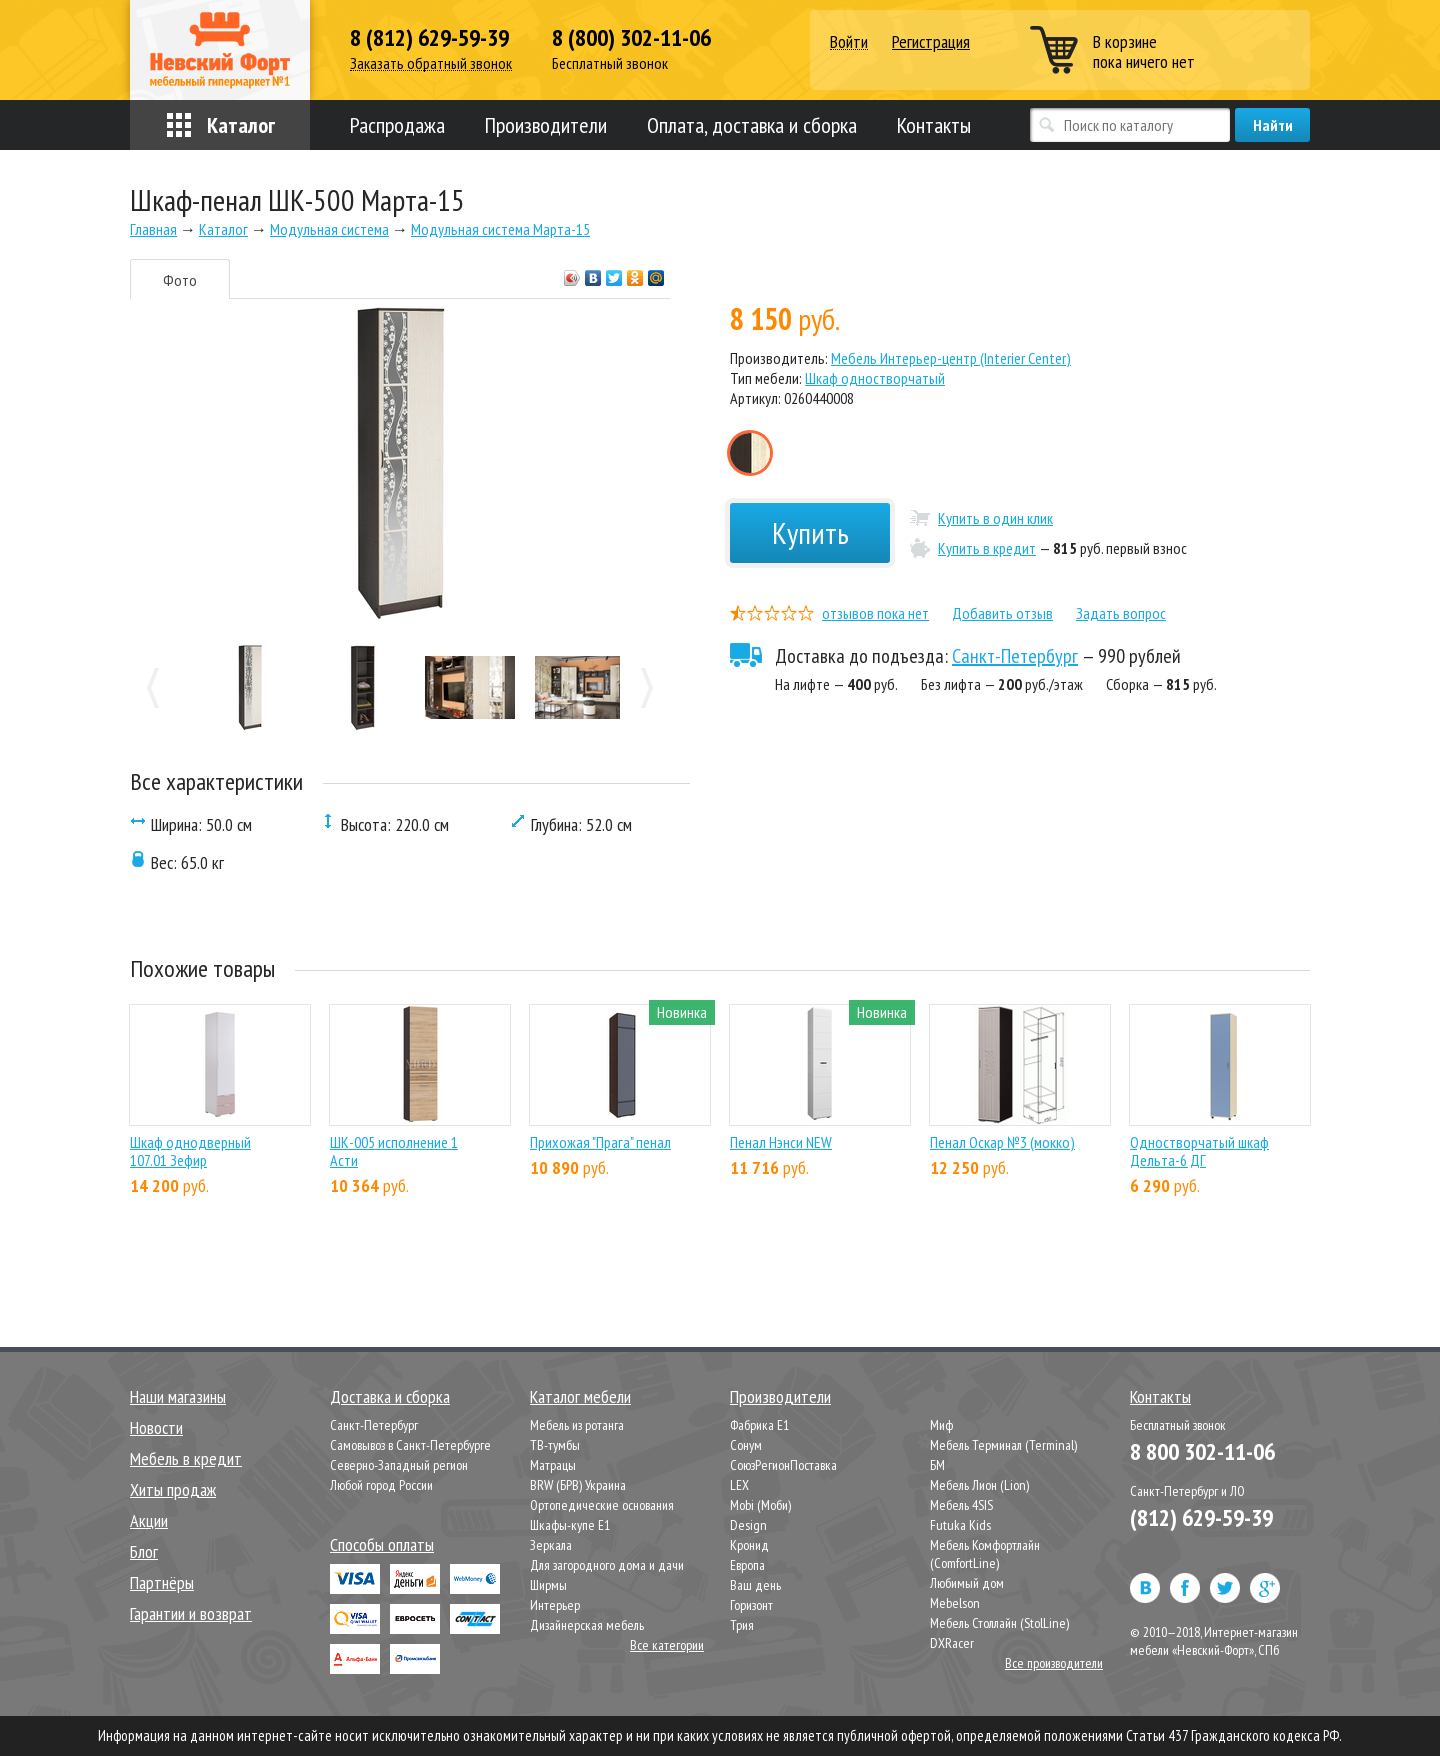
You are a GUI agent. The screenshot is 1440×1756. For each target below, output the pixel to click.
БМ (937, 1465)
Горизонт (751, 1605)
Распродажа (397, 125)
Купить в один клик (995, 518)
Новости (156, 1427)
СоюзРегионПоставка (783, 1465)
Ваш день (755, 1585)
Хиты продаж (173, 1489)
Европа (747, 1565)
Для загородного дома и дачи (607, 1565)
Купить (810, 532)
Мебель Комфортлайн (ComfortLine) (985, 1554)
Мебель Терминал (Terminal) (1003, 1445)
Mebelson (955, 1603)
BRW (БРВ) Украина (578, 1485)
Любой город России (381, 1485)
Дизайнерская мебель (587, 1625)
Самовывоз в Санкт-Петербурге (410, 1445)
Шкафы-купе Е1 (570, 1525)
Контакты (934, 125)
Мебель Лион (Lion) (979, 1485)
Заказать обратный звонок (431, 63)
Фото (180, 280)
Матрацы (553, 1465)
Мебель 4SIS (961, 1505)
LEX (739, 1485)
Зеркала (551, 1545)
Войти (849, 42)
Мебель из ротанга (577, 1425)
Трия (742, 1625)
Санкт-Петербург (1015, 656)
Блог (144, 1551)
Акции (149, 1520)
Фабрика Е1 (759, 1425)
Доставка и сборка (390, 1396)
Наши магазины (178, 1396)
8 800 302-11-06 (1202, 1451)
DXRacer (952, 1643)
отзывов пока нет (875, 613)
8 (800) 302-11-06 (631, 38)
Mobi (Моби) (760, 1505)
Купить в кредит (987, 548)
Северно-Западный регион (399, 1465)
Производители (546, 125)
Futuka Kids (960, 1525)
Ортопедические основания (602, 1505)
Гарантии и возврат (191, 1613)
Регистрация (931, 41)
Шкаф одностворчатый (875, 378)
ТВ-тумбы (555, 1445)
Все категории (667, 1645)
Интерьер (555, 1605)
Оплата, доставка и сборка (752, 125)
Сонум (746, 1445)
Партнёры (162, 1582)
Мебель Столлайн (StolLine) (999, 1623)
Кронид (749, 1545)
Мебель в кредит (186, 1458)
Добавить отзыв (1002, 613)
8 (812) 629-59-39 (429, 38)
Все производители (1054, 1663)
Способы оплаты (382, 1544)
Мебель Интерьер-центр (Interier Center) (951, 358)
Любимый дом (967, 1583)
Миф (941, 1425)
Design (748, 1525)
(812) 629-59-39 (1201, 1517)
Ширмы (548, 1585)
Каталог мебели (580, 1396)
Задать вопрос (1121, 613)
